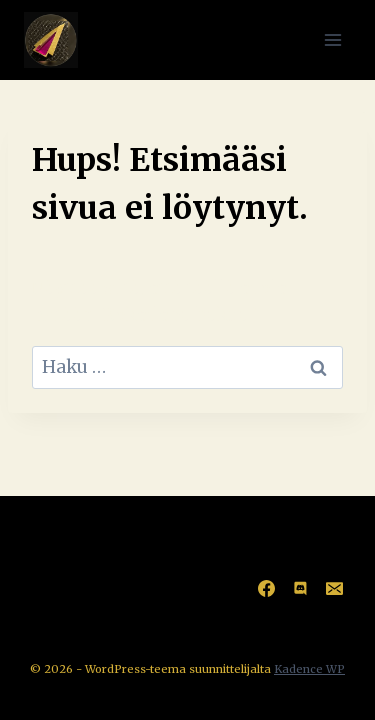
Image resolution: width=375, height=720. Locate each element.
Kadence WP (309, 669)
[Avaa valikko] (332, 39)
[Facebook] (266, 588)
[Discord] (300, 588)
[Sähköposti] (334, 588)
